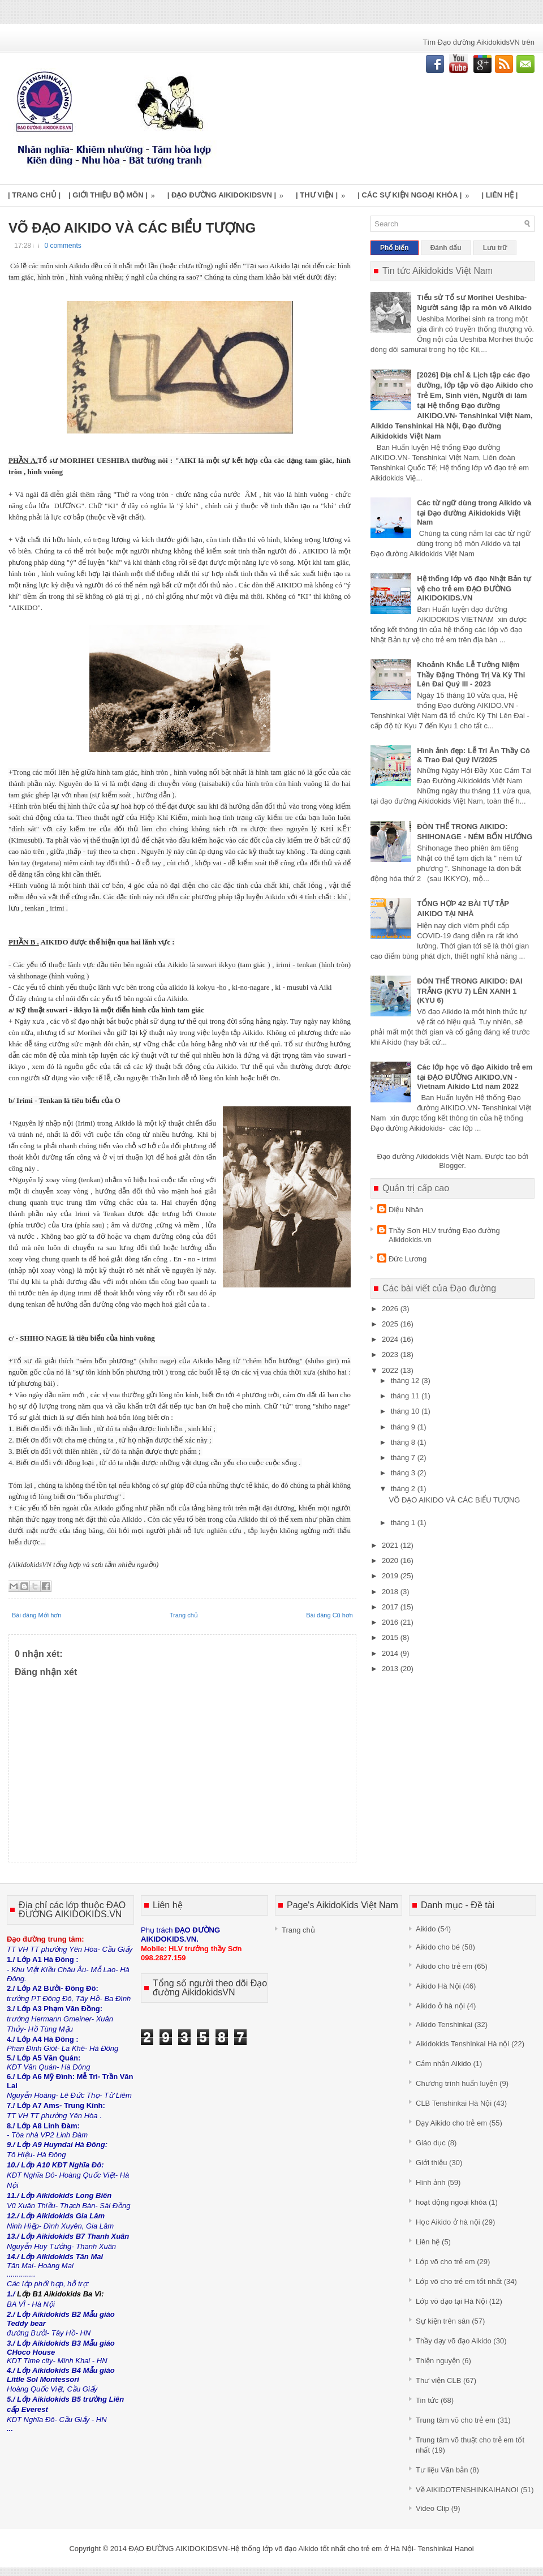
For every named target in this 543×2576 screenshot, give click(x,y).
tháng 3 (404, 1473)
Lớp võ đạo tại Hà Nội (451, 2301)
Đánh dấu (446, 248)
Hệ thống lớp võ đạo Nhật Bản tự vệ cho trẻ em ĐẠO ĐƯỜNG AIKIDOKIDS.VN (474, 588)
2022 (391, 1370)
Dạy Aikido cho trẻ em (451, 2123)
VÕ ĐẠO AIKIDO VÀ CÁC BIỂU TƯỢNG (132, 228)
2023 (391, 1354)
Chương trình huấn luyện (456, 2083)
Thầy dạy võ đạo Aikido (454, 2341)
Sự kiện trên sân (443, 2321)
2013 (391, 1668)
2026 (391, 1308)
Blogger (451, 1165)
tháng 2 (404, 1488)
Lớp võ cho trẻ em (445, 2261)
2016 (391, 1622)
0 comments (62, 246)
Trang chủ (184, 1615)
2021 (391, 1545)
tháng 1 (404, 1522)
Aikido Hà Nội (438, 1986)
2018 (391, 1591)
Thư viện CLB (438, 2380)
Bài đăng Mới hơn (36, 1615)
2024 (391, 1339)
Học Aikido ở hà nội (448, 2222)
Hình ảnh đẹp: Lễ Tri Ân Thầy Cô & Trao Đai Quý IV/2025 (473, 755)
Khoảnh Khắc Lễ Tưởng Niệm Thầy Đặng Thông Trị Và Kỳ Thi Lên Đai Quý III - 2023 (471, 674)
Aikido (426, 1929)
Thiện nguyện (438, 2360)
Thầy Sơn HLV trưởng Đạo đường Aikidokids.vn (444, 1235)
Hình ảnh (431, 2182)
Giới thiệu (431, 2162)
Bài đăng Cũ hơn (329, 1615)
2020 (391, 1560)
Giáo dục (431, 2143)
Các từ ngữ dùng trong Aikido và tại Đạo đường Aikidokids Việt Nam (474, 512)
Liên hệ (427, 2242)
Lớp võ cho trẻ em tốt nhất (459, 2281)
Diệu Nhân (406, 1209)
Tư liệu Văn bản (442, 2470)
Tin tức (427, 2400)
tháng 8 (404, 1442)
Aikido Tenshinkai (444, 2024)
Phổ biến (394, 248)
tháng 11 (406, 1396)
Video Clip (432, 2508)
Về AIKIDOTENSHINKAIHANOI (467, 2489)
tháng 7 (404, 1457)
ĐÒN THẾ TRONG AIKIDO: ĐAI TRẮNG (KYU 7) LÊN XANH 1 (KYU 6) (469, 990)
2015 (391, 1637)
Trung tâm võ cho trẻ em (455, 2420)
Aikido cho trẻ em (444, 1966)
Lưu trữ (495, 248)
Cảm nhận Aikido (443, 2063)
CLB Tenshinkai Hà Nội (454, 2103)
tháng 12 (406, 1380)
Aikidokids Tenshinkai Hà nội (462, 2044)
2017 (391, 1607)
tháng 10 (406, 1411)
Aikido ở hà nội (440, 2006)
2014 (391, 1653)
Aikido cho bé (438, 1947)
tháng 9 (404, 1427)
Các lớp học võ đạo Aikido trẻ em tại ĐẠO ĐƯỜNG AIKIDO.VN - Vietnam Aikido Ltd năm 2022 (474, 1076)
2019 (391, 1576)
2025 (391, 1324)
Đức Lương (407, 1259)
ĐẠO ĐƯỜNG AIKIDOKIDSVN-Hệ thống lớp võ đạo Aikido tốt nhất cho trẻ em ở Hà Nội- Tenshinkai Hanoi (300, 2548)
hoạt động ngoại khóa (451, 2202)
